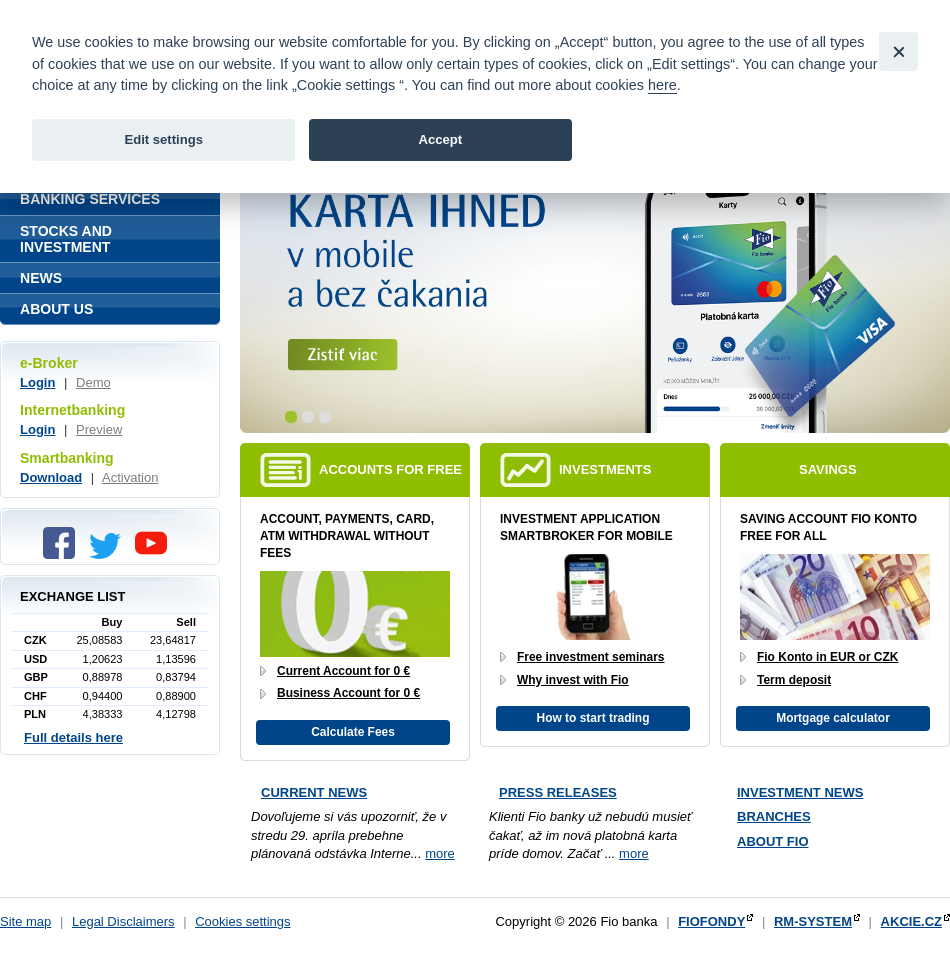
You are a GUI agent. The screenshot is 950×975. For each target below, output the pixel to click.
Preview (99, 429)
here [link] (662, 85)
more (440, 853)
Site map (25, 921)
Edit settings (163, 139)
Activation (130, 477)
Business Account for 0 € (348, 693)
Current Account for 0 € (343, 671)
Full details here (73, 737)
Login (37, 382)
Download (51, 477)
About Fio (773, 841)
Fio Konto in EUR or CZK (827, 657)
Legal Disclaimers (123, 921)
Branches (774, 816)
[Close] (898, 51)
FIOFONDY (711, 921)
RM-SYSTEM (813, 921)
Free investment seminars (591, 657)
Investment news (800, 792)
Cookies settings (242, 921)
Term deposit (794, 680)
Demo (93, 382)
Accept (440, 139)
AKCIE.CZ (911, 921)
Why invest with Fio (573, 680)
